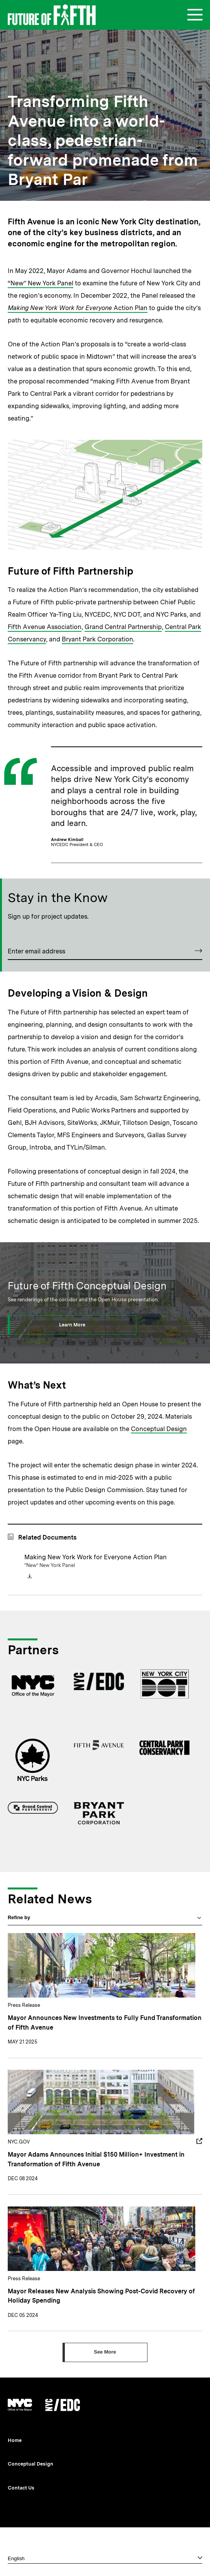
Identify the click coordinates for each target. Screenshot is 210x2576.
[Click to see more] (105, 2352)
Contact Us (21, 2488)
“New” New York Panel (40, 283)
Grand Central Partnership (123, 627)
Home (15, 2440)
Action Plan (77, 308)
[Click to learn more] (72, 1325)
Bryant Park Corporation (97, 639)
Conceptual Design (159, 1429)
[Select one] (105, 2558)
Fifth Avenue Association (44, 627)
